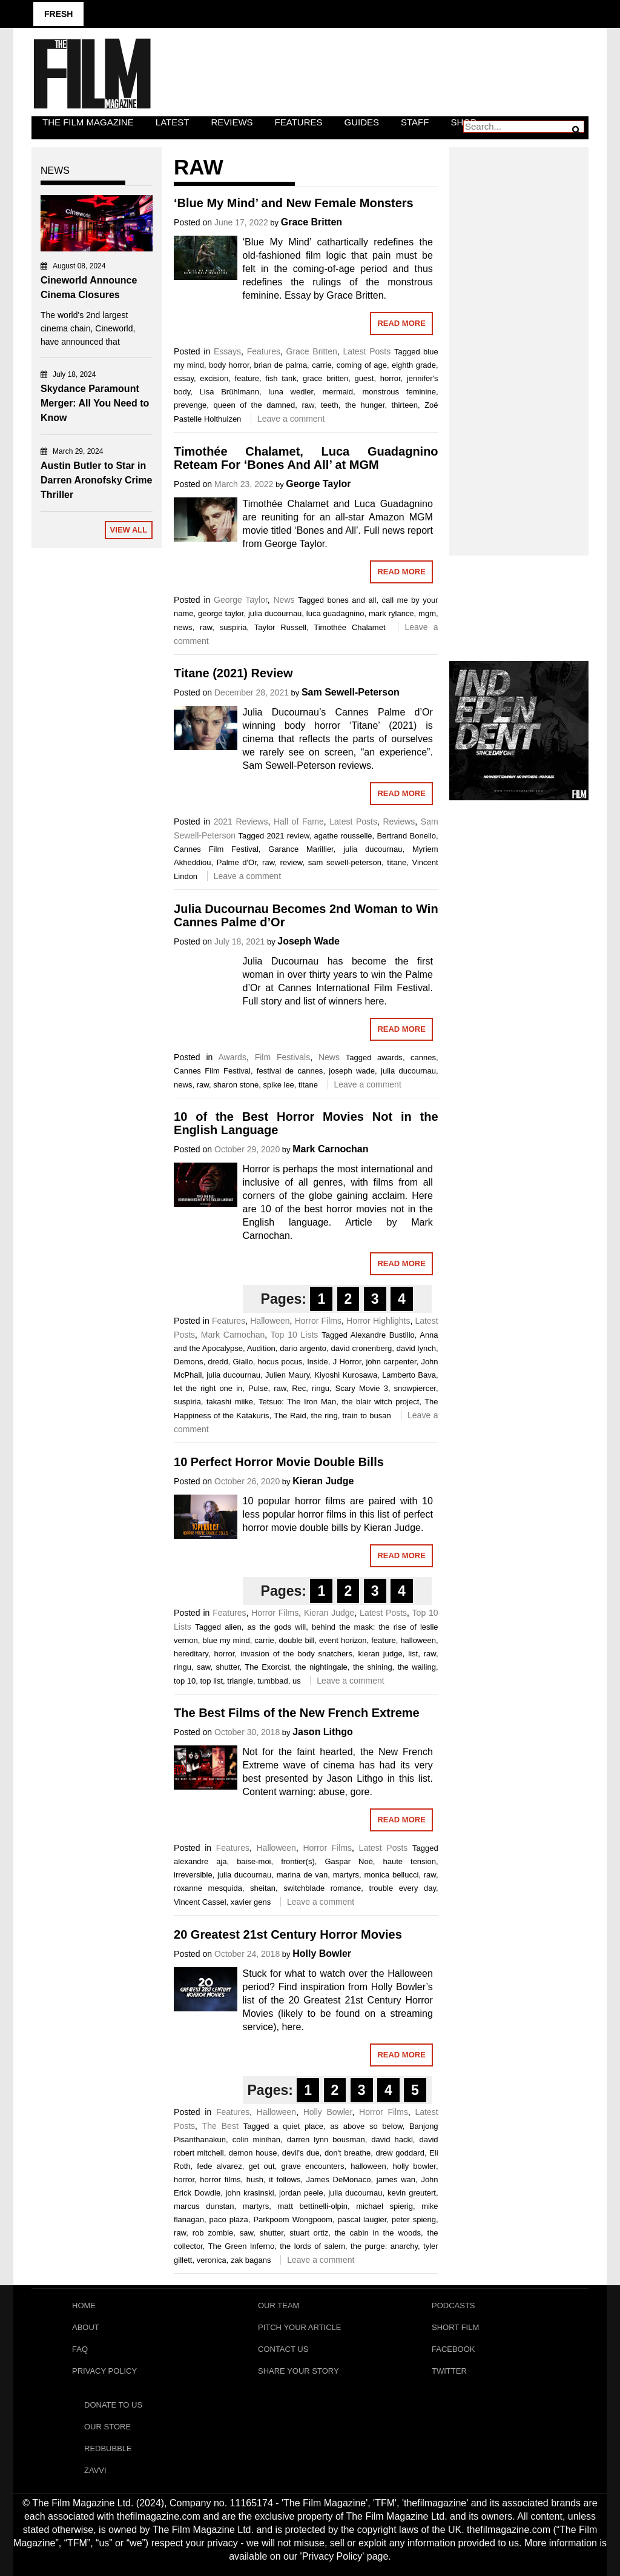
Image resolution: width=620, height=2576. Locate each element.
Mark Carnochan (330, 1149)
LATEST (173, 122)
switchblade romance (322, 1888)
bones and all (351, 600)
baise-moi (254, 1861)
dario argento (303, 1348)
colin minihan (256, 2139)
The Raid (290, 1415)
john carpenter (391, 1361)
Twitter (449, 2370)
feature (247, 378)
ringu (320, 1388)
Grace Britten (311, 222)
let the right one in (208, 1388)
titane (396, 862)
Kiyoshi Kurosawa (345, 1374)
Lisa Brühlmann (229, 391)
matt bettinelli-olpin (312, 2206)
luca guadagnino (335, 613)
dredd (218, 1361)
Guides (362, 122)
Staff (415, 122)
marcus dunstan (204, 2206)
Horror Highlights (378, 1321)
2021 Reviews (241, 821)
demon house (253, 2152)
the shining (372, 1666)
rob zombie (213, 2232)
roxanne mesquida (208, 1888)
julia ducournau (275, 613)
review (291, 862)
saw (203, 1666)
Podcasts (453, 2305)
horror (390, 378)
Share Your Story (298, 2370)
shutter (227, 1666)
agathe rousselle (343, 835)
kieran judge (380, 1653)
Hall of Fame (299, 821)
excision (214, 378)
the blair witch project (380, 1401)
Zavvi (95, 2470)
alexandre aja (200, 1861)
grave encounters (312, 2166)
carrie (322, 365)
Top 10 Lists (294, 1334)
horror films (220, 2179)
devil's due (301, 2152)
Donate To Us (113, 2404)
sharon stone (236, 1084)
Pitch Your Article (299, 2327)
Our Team (278, 2305)
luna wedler (290, 391)
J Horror (347, 1361)
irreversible (193, 1874)
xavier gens (251, 1902)
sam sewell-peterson (344, 862)
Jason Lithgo (322, 1732)
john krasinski (250, 2192)
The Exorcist (267, 1666)
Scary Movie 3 (361, 1388)
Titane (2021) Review (233, 673)
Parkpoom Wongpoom (292, 2219)
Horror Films (318, 1321)
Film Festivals (283, 1057)
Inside (317, 1361)
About (85, 2327)
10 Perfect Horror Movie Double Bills (279, 1462)
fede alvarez (219, 2166)
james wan (396, 2179)
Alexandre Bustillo (383, 1334)
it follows (284, 2179)
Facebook (453, 2349)
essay (184, 378)
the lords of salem (312, 2246)
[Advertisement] (518, 338)
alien (233, 1627)
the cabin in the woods (378, 2232)
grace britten (325, 378)
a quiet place (298, 2126)
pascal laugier (362, 2219)
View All (129, 529)
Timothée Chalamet (349, 627)
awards (390, 1057)
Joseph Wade (308, 941)
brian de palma (281, 365)
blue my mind (225, 1640)
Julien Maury (287, 1374)
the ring (324, 1415)
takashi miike (229, 1401)
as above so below (366, 2126)
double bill (296, 1640)
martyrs (346, 1874)
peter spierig (414, 2219)
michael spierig (384, 2206)
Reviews (231, 122)
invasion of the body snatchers (296, 1653)
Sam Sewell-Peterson (351, 692)
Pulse (258, 1388)
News (284, 600)
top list (211, 1680)
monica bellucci (391, 1874)
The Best (220, 2126)
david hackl (391, 2139)
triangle (240, 1680)
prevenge (190, 405)
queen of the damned (254, 405)
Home (84, 2305)
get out (261, 2166)
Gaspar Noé (348, 1861)
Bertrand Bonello (406, 835)
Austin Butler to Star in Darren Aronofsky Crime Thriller (96, 480)
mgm (427, 613)
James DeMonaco (338, 2179)
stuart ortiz (308, 2232)
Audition (261, 1348)
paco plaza (228, 2219)
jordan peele (301, 2192)
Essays (227, 351)
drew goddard (399, 2152)
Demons (188, 1361)
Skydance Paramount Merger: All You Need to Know (95, 403)
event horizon (342, 1640)
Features (299, 122)
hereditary (191, 1653)
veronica (211, 2260)
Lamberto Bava (409, 1374)
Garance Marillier (300, 849)
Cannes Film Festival (216, 849)
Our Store (107, 2426)
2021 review (288, 835)
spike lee (278, 1084)
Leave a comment (291, 418)
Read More (401, 323)
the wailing (417, 1666)
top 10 (185, 1680)
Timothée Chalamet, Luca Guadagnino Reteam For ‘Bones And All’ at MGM (306, 458)
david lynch (416, 1348)
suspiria (233, 627)
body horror (229, 365)
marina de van (302, 1874)
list (413, 1653)
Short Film (455, 2327)
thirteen (405, 405)
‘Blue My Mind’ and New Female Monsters (294, 203)
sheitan (262, 1888)
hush (254, 2179)
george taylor (220, 613)
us (296, 1680)
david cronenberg (361, 1348)
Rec (299, 1388)
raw (308, 405)
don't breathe (348, 2152)
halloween (418, 1640)
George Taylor (318, 484)
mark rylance (391, 613)
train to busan (367, 1415)
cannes (423, 1057)
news (183, 627)
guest (364, 378)
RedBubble (108, 2448)
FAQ (80, 2349)
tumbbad (272, 1680)
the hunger (364, 405)
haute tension (409, 1861)
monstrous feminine (399, 391)
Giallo (242, 1361)
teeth (329, 405)
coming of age (362, 365)
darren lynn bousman (326, 2139)
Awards (232, 1057)
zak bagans (251, 2260)
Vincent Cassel (200, 1902)
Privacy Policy (104, 2370)
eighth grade (414, 365)
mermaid (338, 391)
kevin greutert (412, 2192)
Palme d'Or (237, 862)
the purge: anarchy (384, 2246)
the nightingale (321, 1666)
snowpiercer (415, 1388)
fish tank (280, 378)
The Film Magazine (88, 122)
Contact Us (283, 2349)
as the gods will (277, 1627)
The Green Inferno (241, 2246)
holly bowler (413, 2166)
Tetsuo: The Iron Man (297, 1401)
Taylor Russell (280, 627)
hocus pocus (280, 1361)
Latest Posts (367, 351)
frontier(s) (298, 1861)
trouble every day (402, 1888)
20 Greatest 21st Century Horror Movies (288, 1934)
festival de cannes (290, 1070)
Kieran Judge (323, 1481)
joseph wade (352, 1070)
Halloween (269, 1321)
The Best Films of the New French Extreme (297, 1712)
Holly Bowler (321, 1953)
